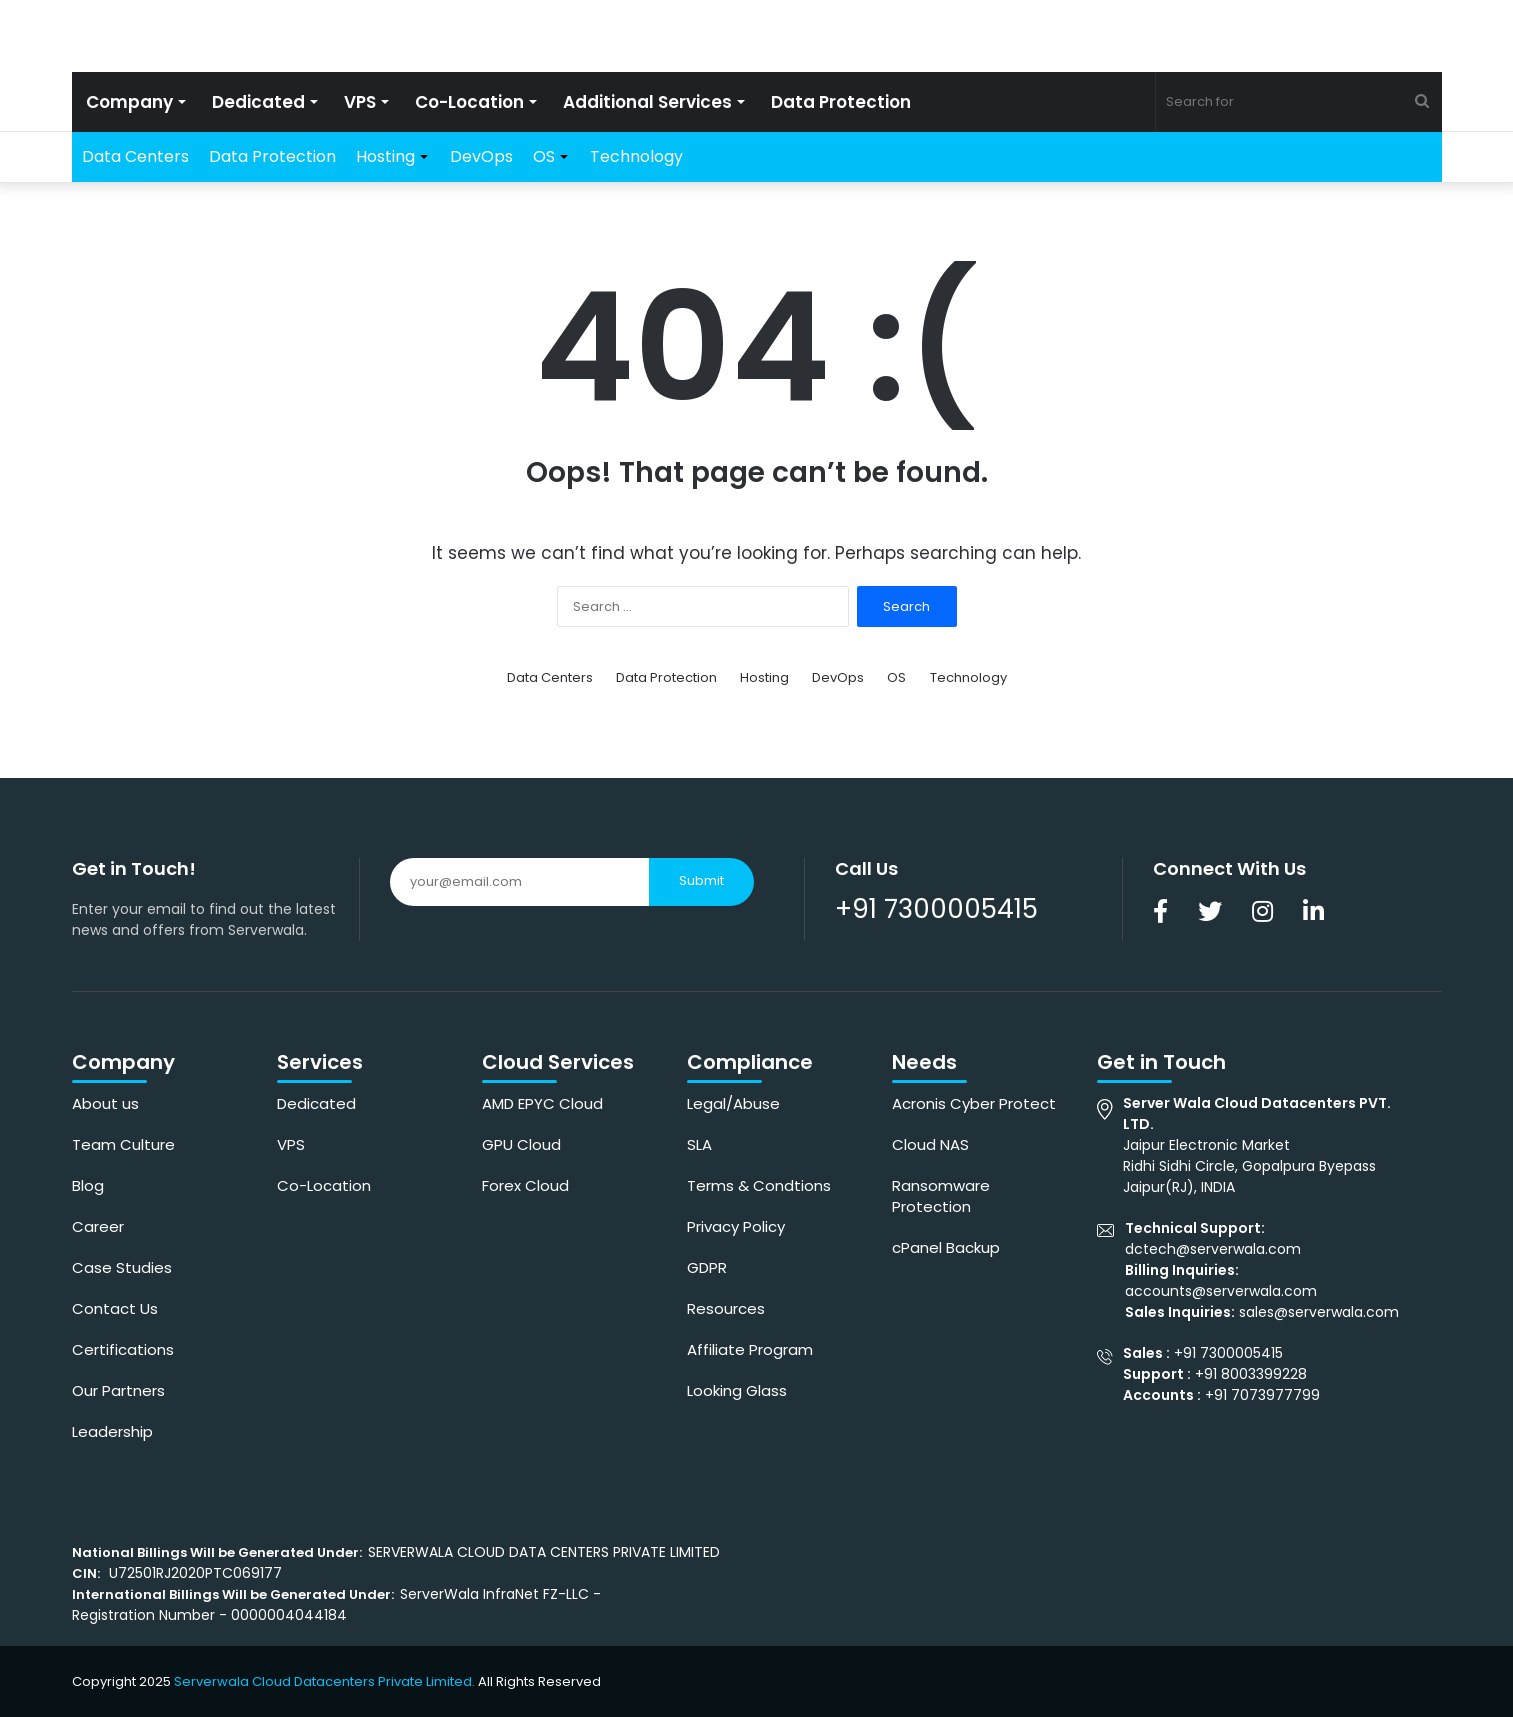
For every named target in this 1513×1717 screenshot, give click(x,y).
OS (544, 156)
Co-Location (469, 102)
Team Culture (123, 1144)
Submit (701, 880)
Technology (636, 156)
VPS (360, 102)
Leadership (112, 1431)
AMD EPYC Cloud (542, 1103)
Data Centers (135, 156)
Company (129, 102)
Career (98, 1226)
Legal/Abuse (733, 1103)
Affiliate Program (750, 1349)
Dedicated (258, 102)
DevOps (481, 156)
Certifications (123, 1349)
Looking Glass (737, 1390)
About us (105, 1103)
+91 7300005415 (936, 909)
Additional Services (647, 102)
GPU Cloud (521, 1144)
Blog (88, 1185)
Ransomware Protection (941, 1196)
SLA (699, 1144)
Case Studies (122, 1267)
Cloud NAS (930, 1144)
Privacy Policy (736, 1226)
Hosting (385, 156)
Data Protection (841, 102)
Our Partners (118, 1390)
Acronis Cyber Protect (974, 1103)
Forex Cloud (525, 1185)
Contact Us (115, 1308)
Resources (726, 1308)
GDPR (707, 1267)
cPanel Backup (946, 1247)
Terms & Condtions (759, 1185)
